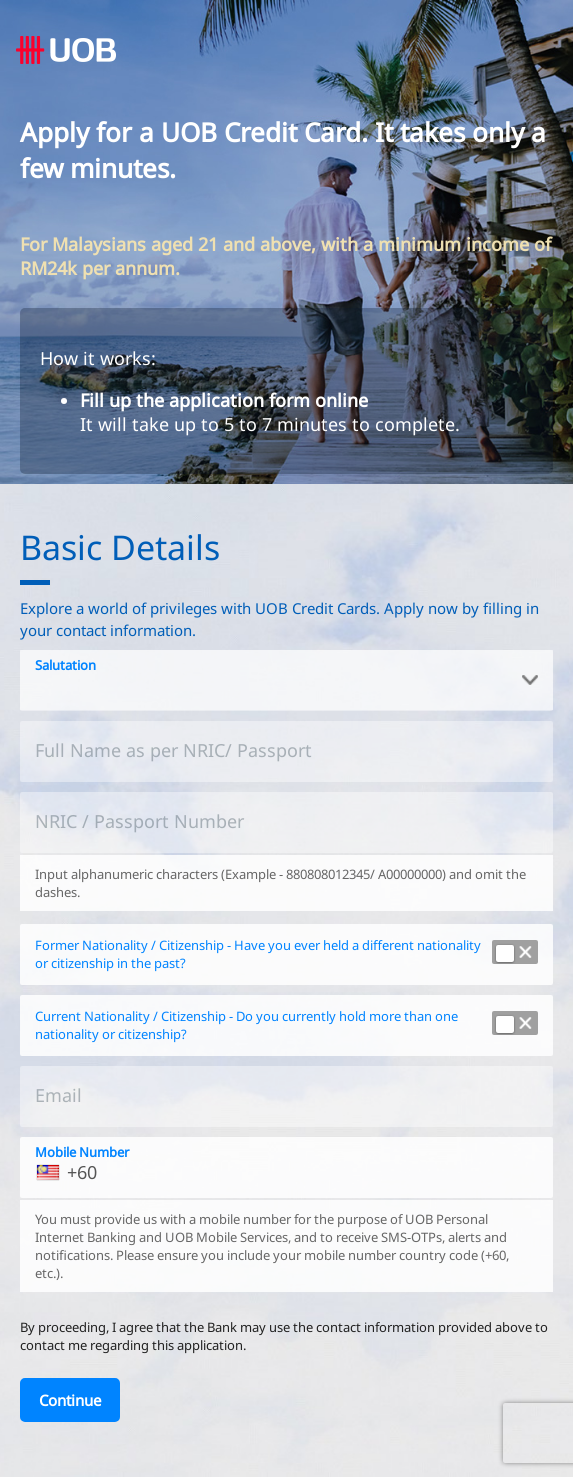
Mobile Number (82, 1152)
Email (58, 1095)
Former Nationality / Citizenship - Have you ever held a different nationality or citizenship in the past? (258, 954)
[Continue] (70, 1400)
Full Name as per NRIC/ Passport (173, 750)
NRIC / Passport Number (139, 821)
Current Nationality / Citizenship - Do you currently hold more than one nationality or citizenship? (246, 1025)
